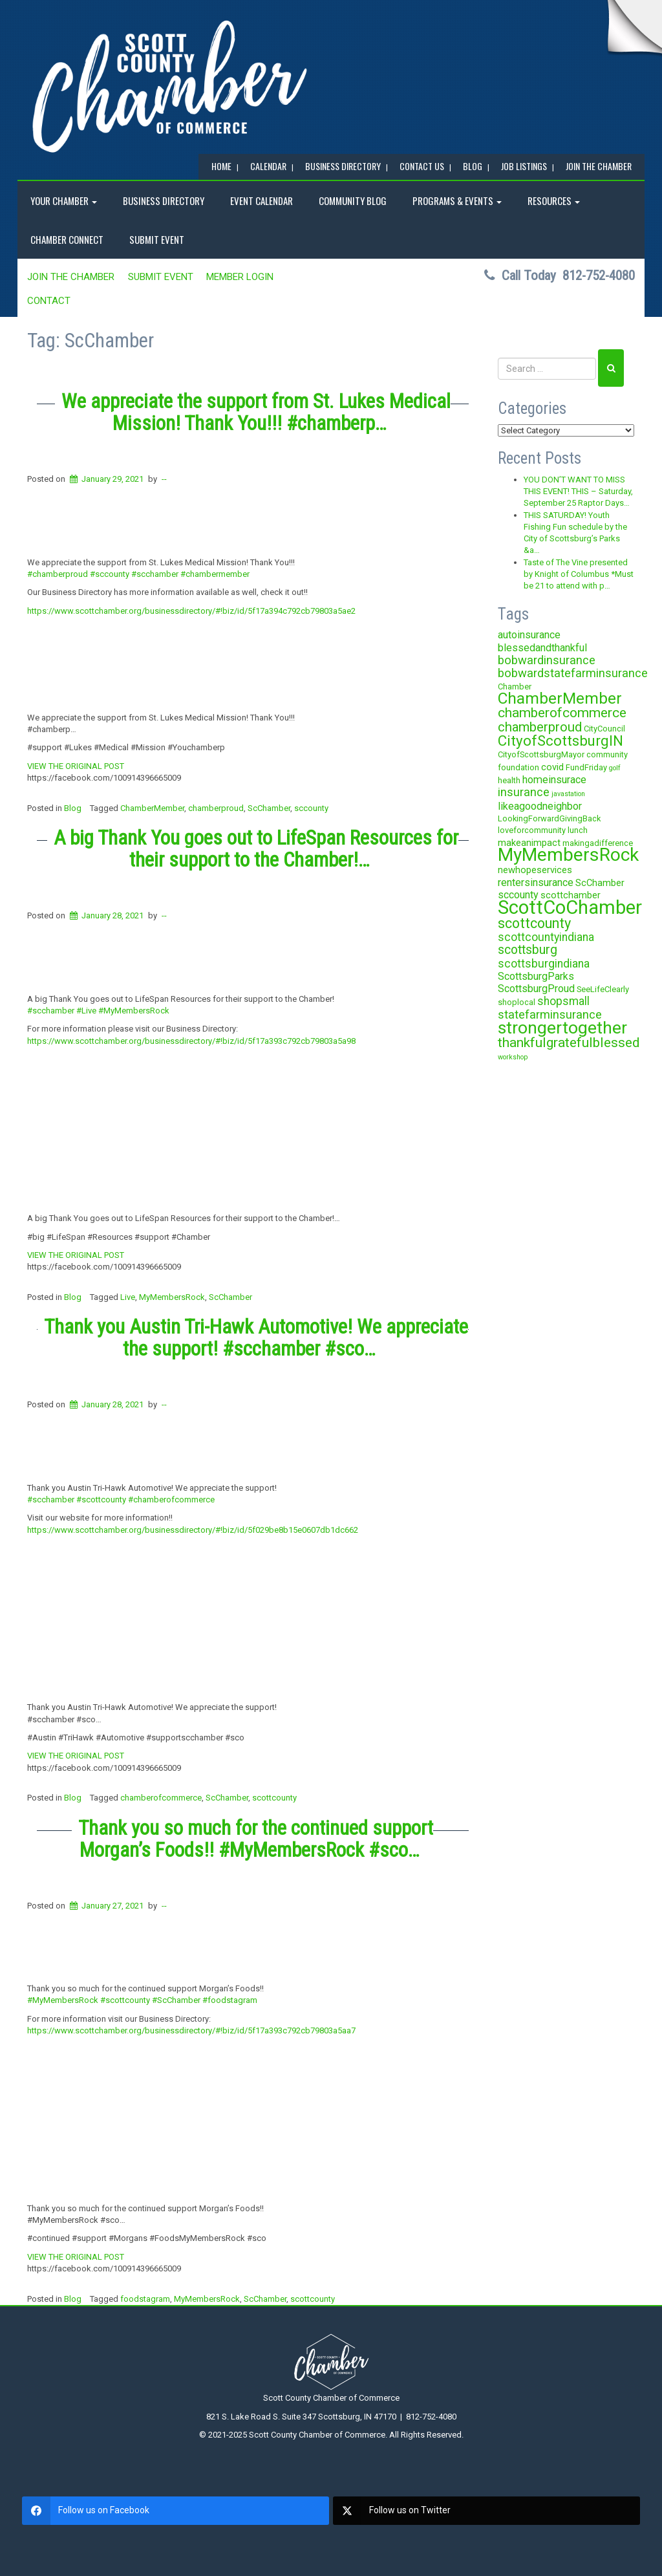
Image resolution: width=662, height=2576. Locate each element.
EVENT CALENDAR (261, 200)
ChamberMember (152, 808)
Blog (72, 808)
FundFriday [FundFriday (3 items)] (586, 767)
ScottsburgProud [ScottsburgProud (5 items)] (536, 988)
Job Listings (524, 166)
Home (221, 166)
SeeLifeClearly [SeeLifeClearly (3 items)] (603, 989)
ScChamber (269, 808)
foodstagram (145, 2299)
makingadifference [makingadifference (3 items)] (597, 843)
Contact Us (422, 166)
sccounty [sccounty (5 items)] (518, 895)
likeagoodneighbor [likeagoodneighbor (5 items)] (540, 806)
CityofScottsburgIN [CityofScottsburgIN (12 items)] (560, 740)
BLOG (472, 166)
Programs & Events (457, 200)
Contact (48, 301)
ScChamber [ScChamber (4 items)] (600, 883)
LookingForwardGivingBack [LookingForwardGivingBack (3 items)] (549, 818)
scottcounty (274, 1797)
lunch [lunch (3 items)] (578, 830)
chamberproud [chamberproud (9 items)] (540, 727)
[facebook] (175, 2510)
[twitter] (486, 2510)
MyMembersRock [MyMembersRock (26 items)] (568, 854)
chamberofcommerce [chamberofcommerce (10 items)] (562, 712)
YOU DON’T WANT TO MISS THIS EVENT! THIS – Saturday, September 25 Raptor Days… (578, 491)
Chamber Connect (66, 239)
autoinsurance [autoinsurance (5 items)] (529, 635)
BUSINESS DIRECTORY (343, 166)
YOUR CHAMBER (63, 200)
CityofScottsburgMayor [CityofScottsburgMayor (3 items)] (541, 754)
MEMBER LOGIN (239, 277)
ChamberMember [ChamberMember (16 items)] (560, 698)
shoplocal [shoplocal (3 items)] (516, 1002)
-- (164, 479)
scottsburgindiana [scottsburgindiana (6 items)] (544, 963)
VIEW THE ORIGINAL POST (75, 766)
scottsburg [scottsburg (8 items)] (527, 949)
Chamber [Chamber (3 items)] (514, 686)
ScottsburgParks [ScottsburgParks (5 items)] (536, 976)
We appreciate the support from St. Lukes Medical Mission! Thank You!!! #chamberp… (256, 412)
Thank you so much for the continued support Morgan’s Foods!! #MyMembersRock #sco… (255, 1839)
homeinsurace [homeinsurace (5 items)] (554, 780)
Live (127, 1297)
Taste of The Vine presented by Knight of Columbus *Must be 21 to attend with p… (579, 574)
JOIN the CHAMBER (599, 166)
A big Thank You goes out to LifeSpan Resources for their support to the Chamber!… (256, 849)
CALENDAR (268, 166)
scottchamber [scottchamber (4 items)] (570, 895)
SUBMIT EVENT (156, 239)
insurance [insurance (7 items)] (524, 792)
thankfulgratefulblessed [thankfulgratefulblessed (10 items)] (569, 1042)
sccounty (311, 808)
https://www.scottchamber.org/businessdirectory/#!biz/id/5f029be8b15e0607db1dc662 (192, 1530)
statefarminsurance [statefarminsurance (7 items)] (550, 1014)
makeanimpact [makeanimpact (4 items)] (529, 843)
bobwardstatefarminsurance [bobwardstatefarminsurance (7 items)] (573, 673)
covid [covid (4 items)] (552, 767)
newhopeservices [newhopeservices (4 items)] (535, 870)
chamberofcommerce (161, 1797)
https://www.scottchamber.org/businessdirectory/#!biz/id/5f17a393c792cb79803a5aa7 (191, 2030)
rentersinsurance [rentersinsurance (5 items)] (535, 882)
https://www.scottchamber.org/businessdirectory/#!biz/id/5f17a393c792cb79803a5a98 (191, 1041)
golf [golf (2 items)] (615, 768)
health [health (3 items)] (509, 780)
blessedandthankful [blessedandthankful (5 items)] (542, 648)
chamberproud (216, 808)
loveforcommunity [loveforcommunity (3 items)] (532, 830)
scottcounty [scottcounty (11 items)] (534, 923)
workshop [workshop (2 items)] (513, 1057)
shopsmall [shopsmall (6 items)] (563, 1001)
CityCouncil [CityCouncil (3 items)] (604, 728)
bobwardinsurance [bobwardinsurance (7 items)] (546, 660)
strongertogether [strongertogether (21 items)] (562, 1027)
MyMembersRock (172, 1297)
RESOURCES (554, 200)
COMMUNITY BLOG (353, 200)
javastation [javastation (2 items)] (568, 794)
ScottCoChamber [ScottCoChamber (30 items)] (570, 907)
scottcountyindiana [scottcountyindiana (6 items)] (546, 937)
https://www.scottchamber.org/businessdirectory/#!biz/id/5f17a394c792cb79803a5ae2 (191, 611)
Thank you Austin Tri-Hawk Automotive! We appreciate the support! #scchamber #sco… (256, 1338)
